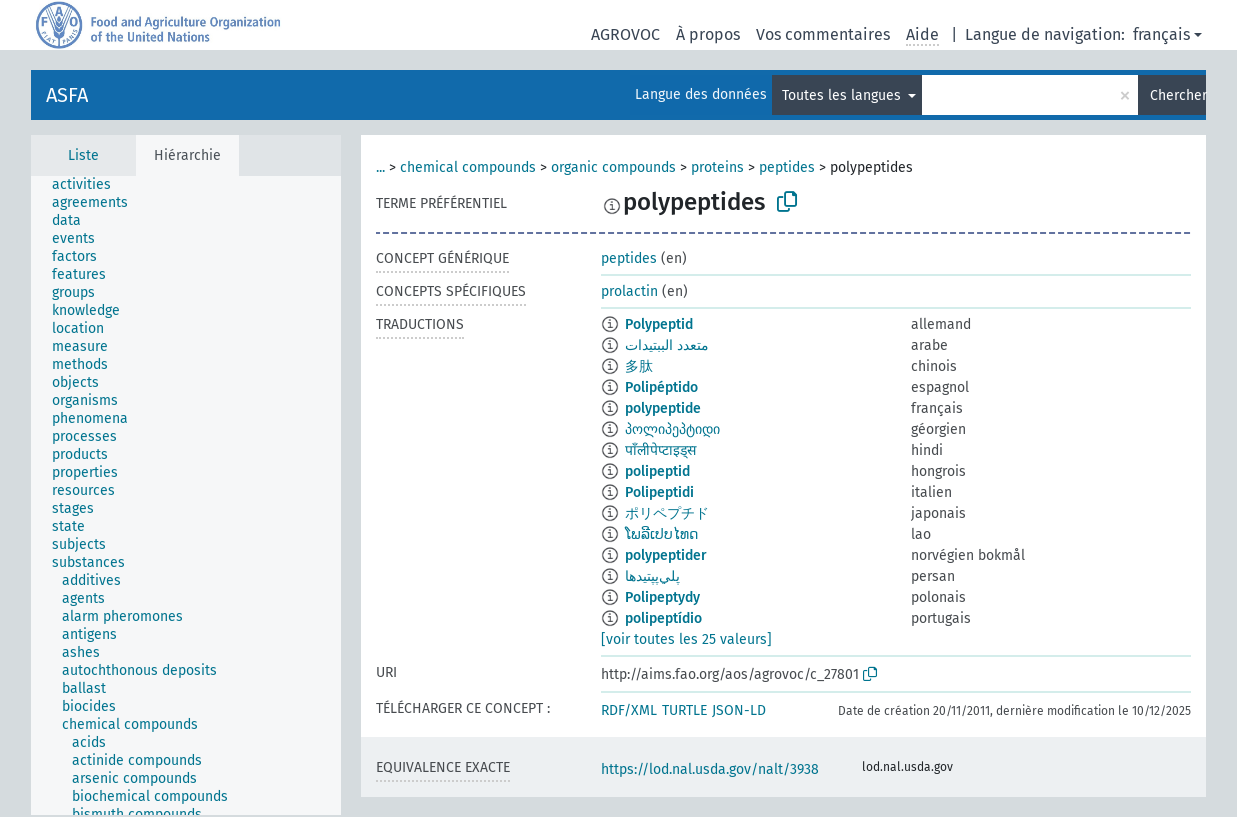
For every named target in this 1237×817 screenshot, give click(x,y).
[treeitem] (90, 185)
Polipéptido (661, 387)
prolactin (629, 291)
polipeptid (657, 471)
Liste (83, 155)
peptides (787, 167)
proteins (717, 167)
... (380, 167)
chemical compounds (468, 167)
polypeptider (666, 555)
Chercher (1178, 95)
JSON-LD (739, 710)
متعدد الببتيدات (667, 345)
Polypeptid (659, 324)
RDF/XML (629, 710)
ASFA (67, 95)
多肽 (639, 366)
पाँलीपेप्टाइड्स (660, 450)
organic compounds (613, 167)
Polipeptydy (662, 597)
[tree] (186, 495)
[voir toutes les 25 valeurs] (686, 639)
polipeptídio (663, 618)
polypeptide (663, 408)
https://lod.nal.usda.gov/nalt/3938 (710, 769)
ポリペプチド (667, 513)
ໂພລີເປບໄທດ (661, 534)
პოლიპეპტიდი (672, 429)
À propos (708, 34)
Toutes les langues (843, 95)
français (1161, 34)
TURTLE (684, 710)
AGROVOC (625, 34)
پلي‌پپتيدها (652, 576)
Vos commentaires (823, 34)
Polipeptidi (659, 492)
